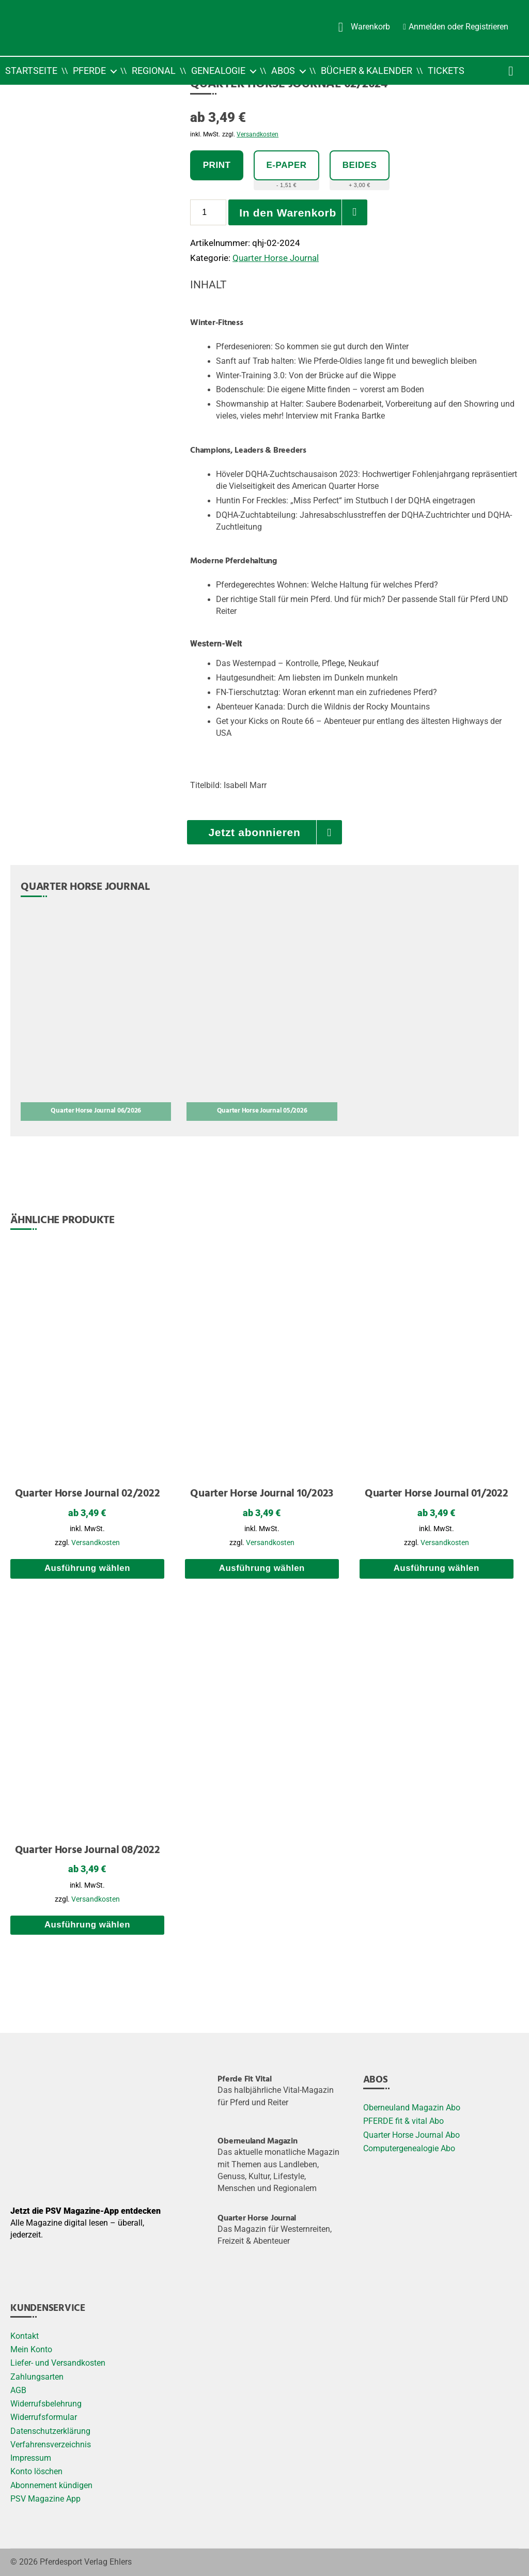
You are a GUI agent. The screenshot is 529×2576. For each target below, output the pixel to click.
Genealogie (218, 70)
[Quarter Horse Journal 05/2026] (261, 1015)
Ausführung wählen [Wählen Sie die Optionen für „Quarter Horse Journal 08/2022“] (87, 1925)
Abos (283, 70)
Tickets (446, 70)
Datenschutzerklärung (50, 2431)
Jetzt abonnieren (254, 832)
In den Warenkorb (287, 213)
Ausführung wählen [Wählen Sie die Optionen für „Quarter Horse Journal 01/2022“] (436, 1568)
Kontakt (24, 2336)
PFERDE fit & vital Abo (403, 2121)
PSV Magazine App (45, 2499)
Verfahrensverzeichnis (50, 2444)
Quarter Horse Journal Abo (411, 2135)
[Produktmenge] (208, 212)
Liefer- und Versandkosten (57, 2363)
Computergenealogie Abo (409, 2148)
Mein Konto (31, 2349)
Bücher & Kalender (366, 70)
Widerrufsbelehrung (46, 2404)
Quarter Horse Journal (275, 258)
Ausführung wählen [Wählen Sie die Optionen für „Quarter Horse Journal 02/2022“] (87, 1568)
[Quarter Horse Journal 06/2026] (96, 1015)
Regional (154, 70)
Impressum (30, 2458)
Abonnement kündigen (51, 2485)
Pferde (89, 70)
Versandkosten (257, 134)
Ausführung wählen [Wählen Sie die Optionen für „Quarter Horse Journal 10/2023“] (262, 1568)
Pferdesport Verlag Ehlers (86, 2562)
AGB (18, 2390)
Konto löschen (36, 2471)
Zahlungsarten (37, 2377)
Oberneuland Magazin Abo (411, 2107)
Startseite (31, 70)
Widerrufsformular (43, 2417)
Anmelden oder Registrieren (458, 26)
